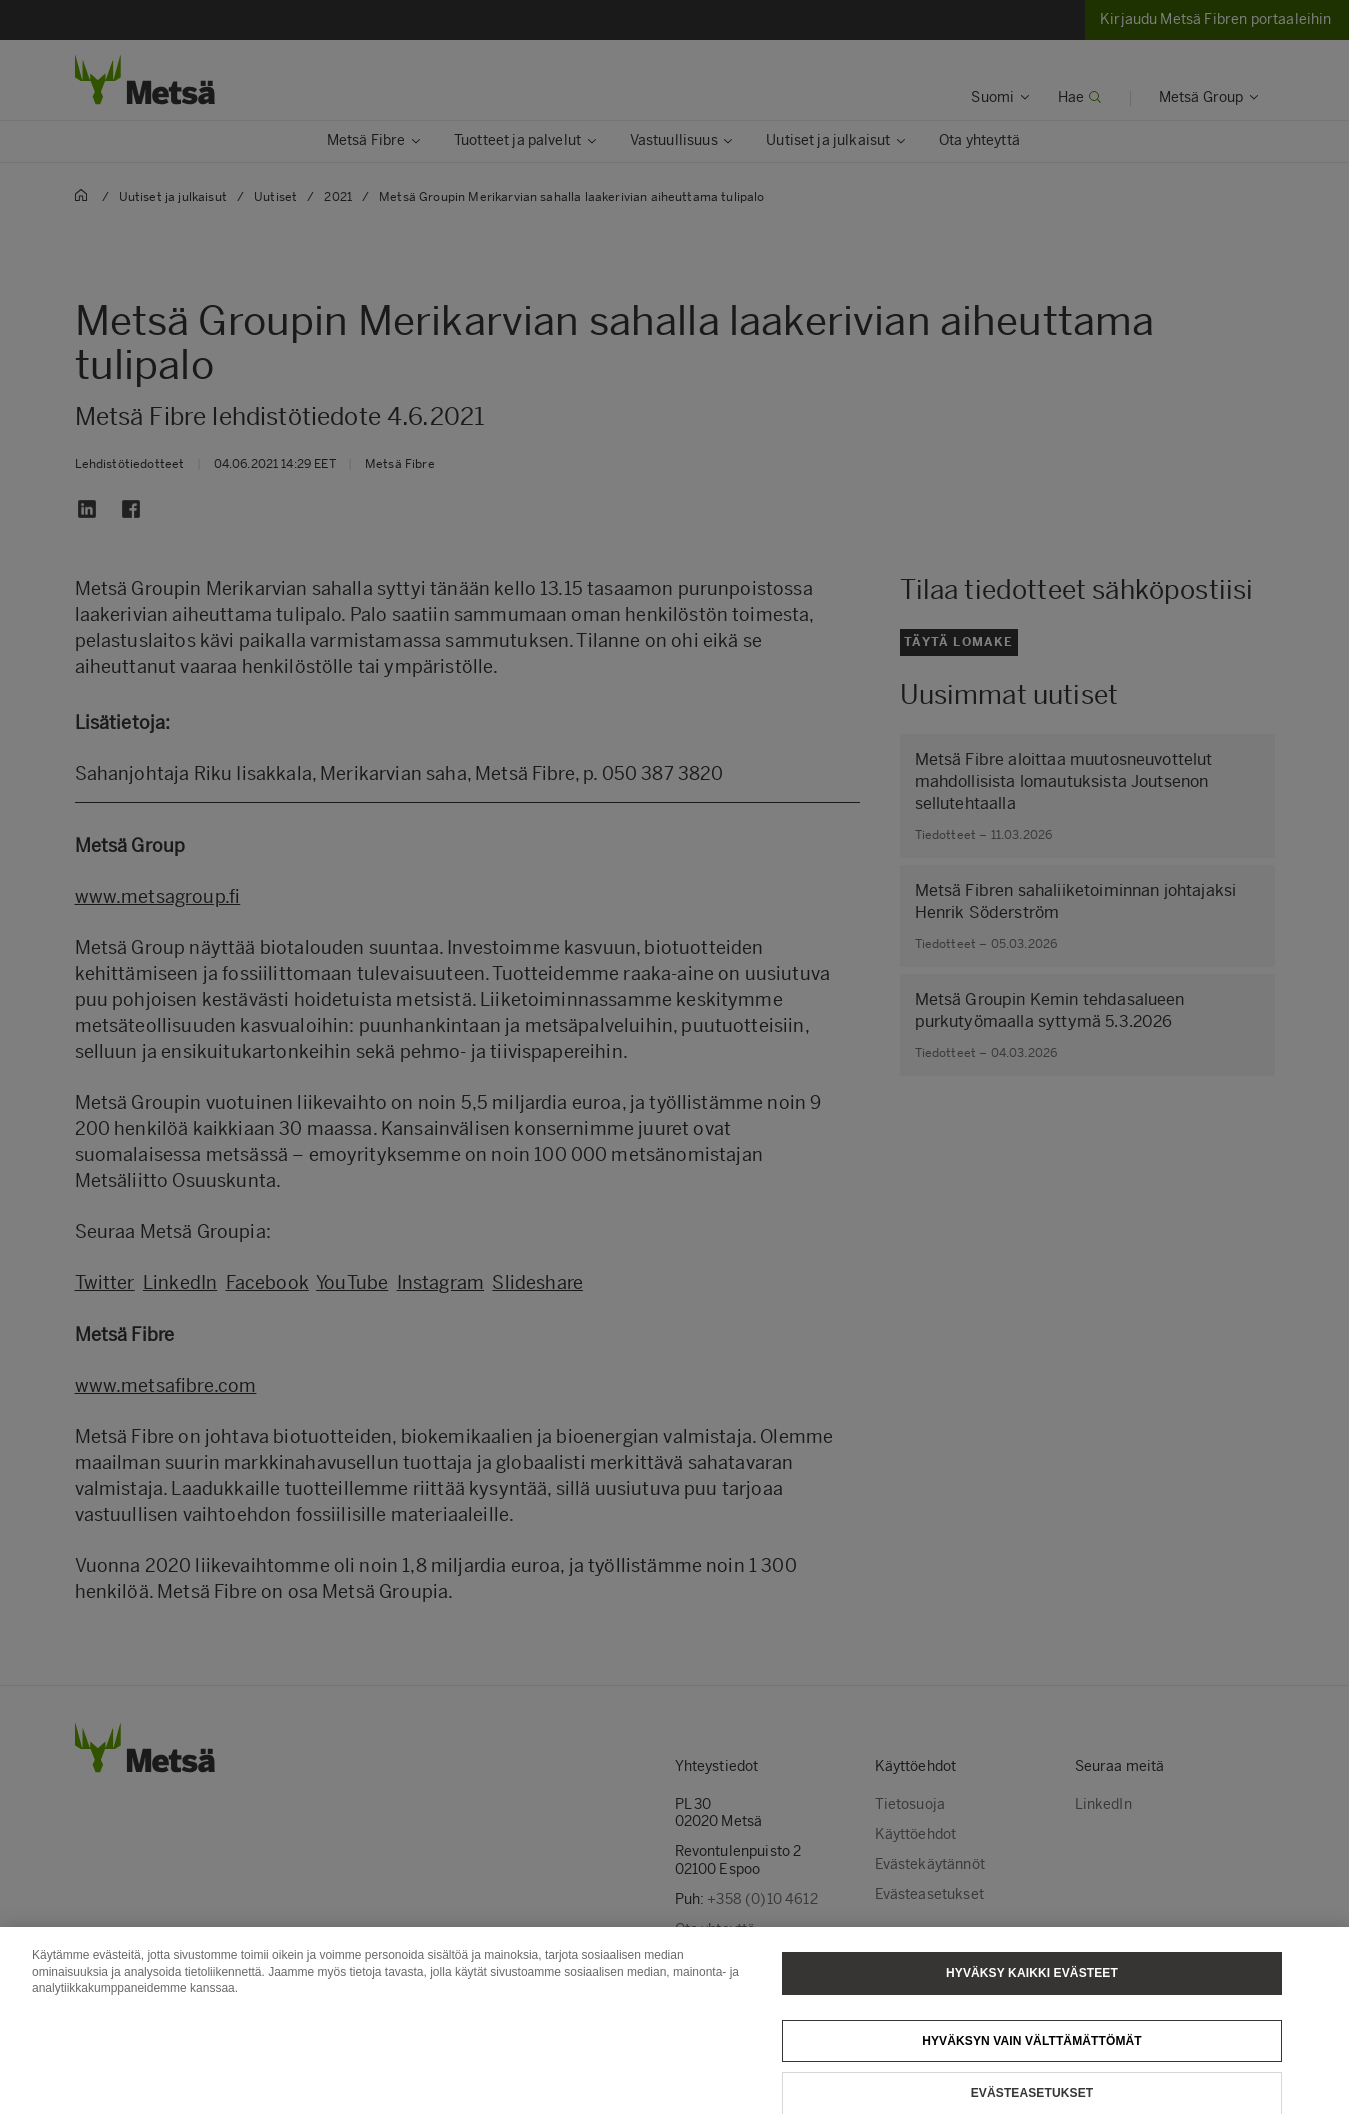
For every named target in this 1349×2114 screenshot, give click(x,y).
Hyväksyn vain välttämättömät (1032, 2059)
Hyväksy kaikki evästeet (1032, 1991)
